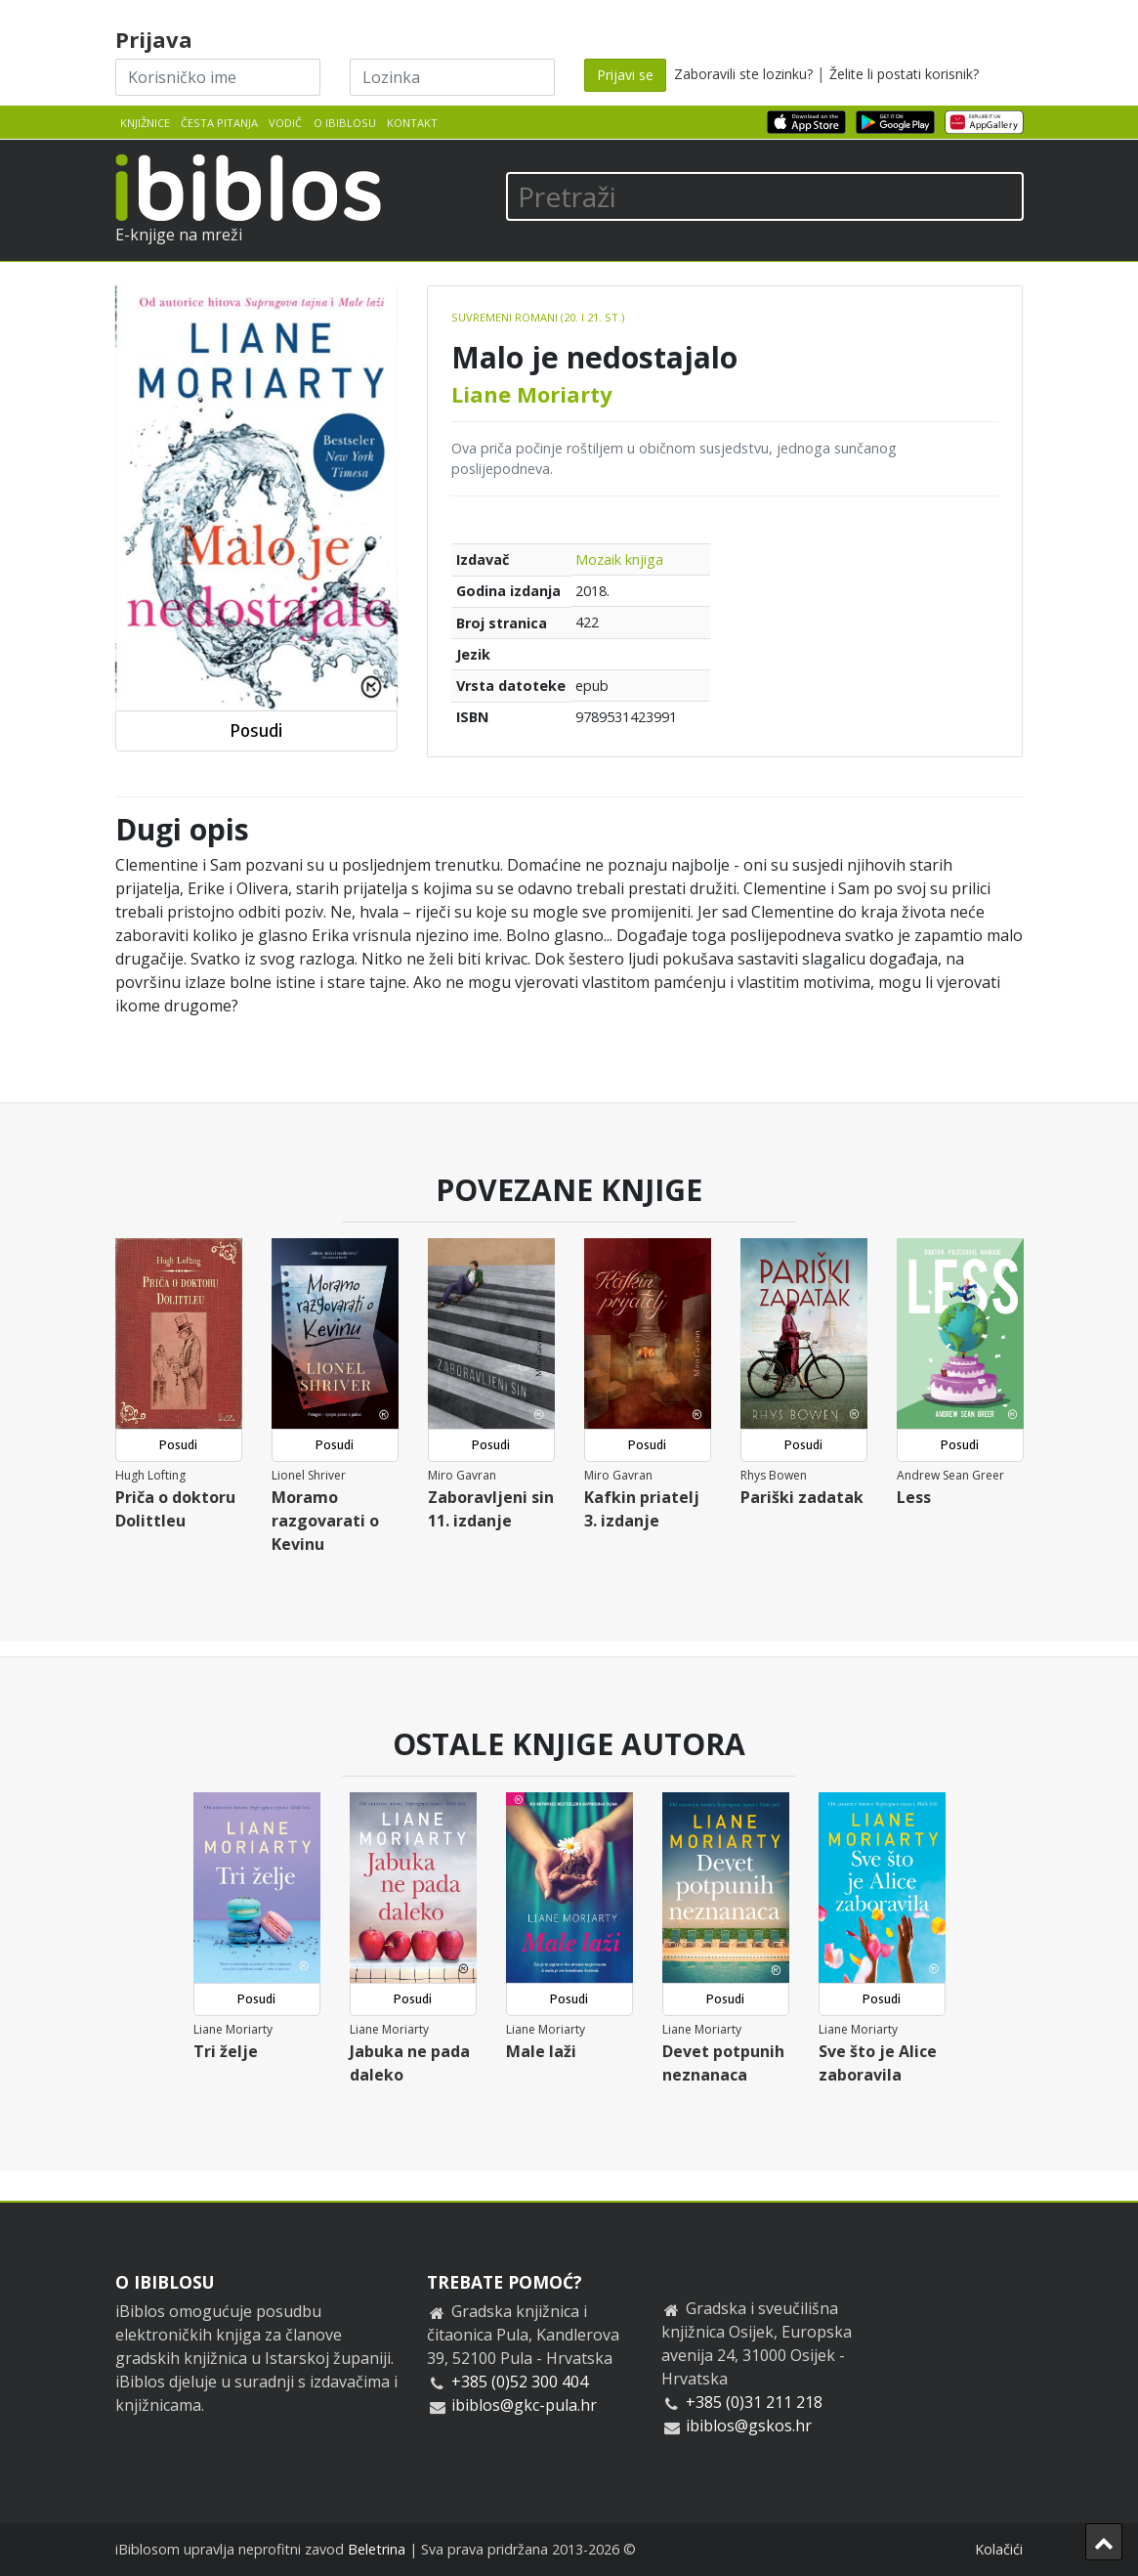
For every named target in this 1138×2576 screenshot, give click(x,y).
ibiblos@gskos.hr (749, 2425)
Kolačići (999, 2549)
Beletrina (376, 2549)
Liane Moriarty (531, 393)
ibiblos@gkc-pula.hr (524, 2405)
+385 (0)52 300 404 (519, 2381)
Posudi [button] (256, 730)
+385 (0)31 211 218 (754, 2402)
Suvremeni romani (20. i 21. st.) (537, 317)
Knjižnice (145, 122)
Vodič (285, 122)
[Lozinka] (452, 77)
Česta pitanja (219, 122)
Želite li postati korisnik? (904, 73)
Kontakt (412, 122)
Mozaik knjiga (619, 559)
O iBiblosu (345, 122)
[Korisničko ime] (217, 77)
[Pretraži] (765, 196)
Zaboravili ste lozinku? (743, 73)
